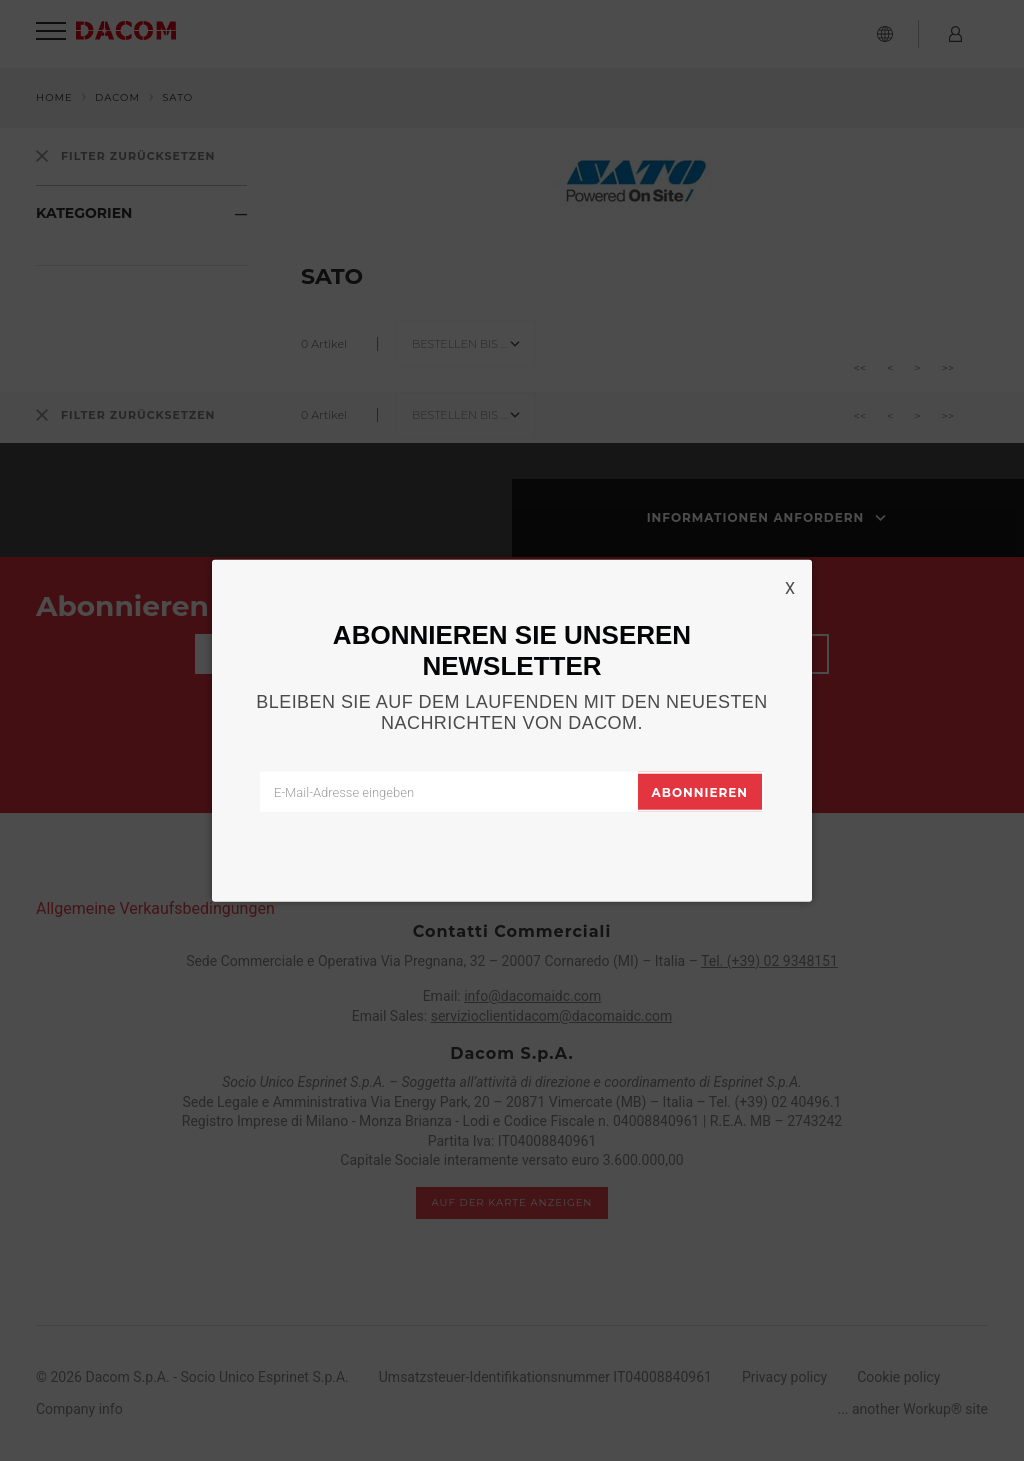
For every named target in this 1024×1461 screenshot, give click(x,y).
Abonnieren (700, 792)
